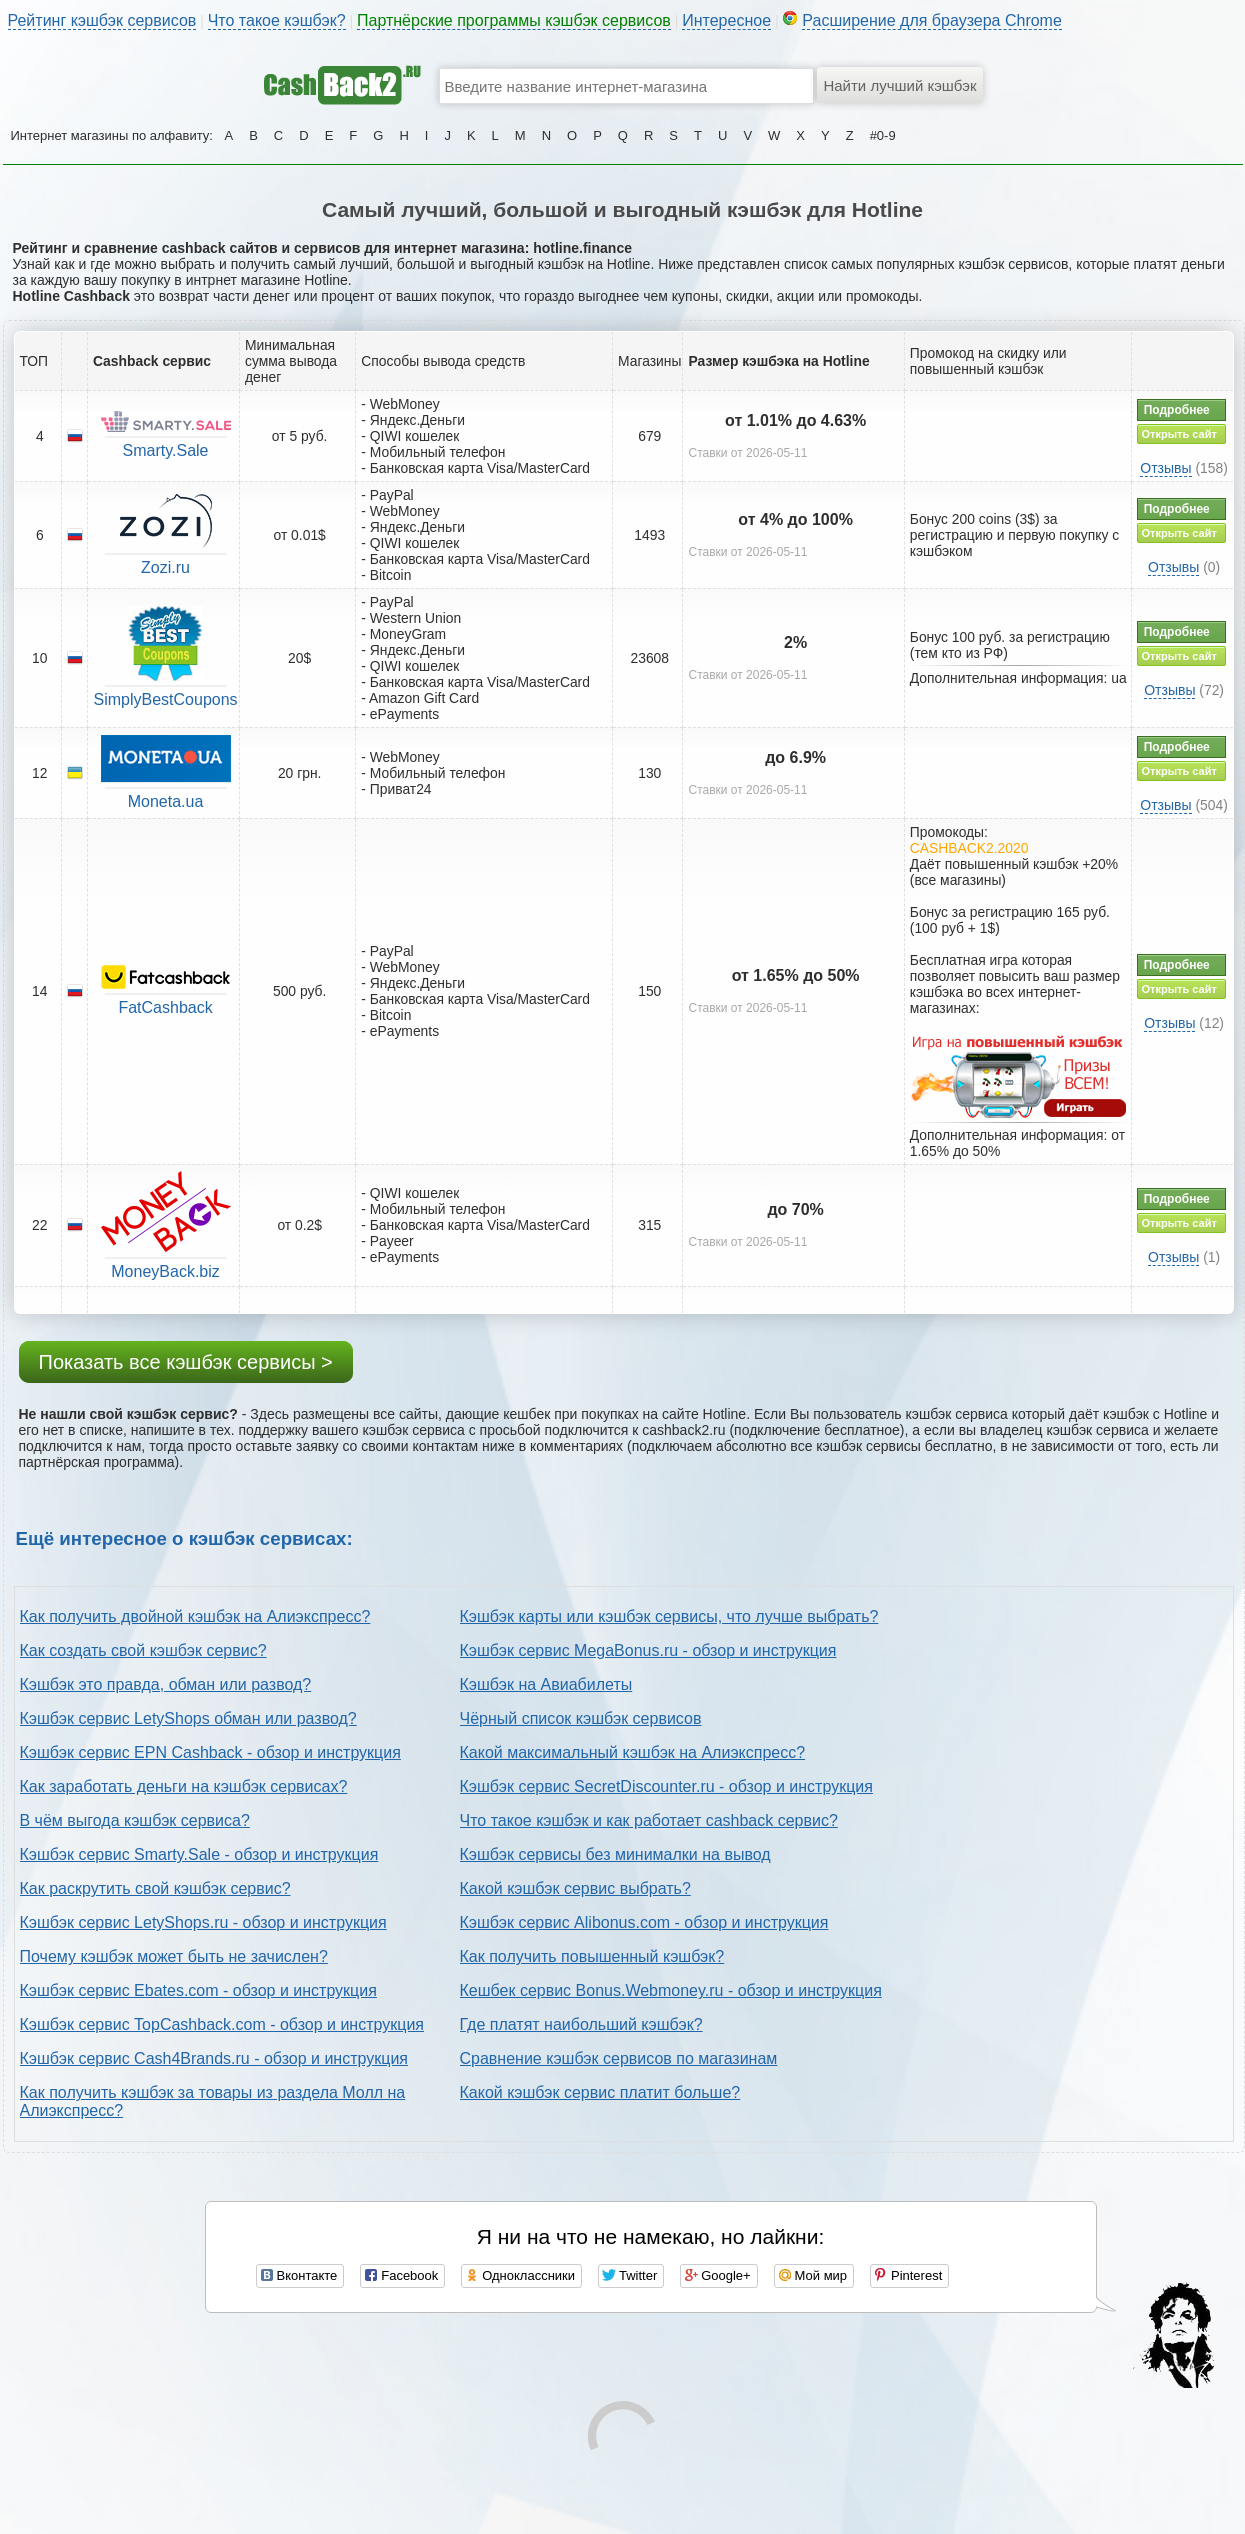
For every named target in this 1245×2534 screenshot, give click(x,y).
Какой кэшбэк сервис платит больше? (600, 2092)
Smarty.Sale (166, 450)
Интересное (726, 20)
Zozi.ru (165, 567)
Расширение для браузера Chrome (932, 20)
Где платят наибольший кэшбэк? (581, 2024)
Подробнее (1177, 410)
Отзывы (1165, 468)
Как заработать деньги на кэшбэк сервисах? (184, 1786)
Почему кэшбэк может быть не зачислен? (174, 1956)
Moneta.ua (166, 801)
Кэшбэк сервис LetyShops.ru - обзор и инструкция (203, 1922)
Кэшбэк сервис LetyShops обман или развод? (188, 1718)
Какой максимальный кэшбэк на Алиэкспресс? (633, 1752)
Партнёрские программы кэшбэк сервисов (514, 20)
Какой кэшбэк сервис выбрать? (575, 1888)
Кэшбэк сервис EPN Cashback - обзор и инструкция (210, 1752)
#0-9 (883, 135)
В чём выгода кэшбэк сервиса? (135, 1820)
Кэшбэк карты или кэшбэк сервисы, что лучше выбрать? (669, 1616)
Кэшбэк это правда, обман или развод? (166, 1684)
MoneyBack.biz (165, 1271)
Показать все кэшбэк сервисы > (186, 1362)
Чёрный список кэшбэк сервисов (581, 1718)
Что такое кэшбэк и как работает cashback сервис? (649, 1820)
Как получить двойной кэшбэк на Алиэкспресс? (195, 1616)
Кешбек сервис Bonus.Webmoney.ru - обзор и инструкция (671, 1990)
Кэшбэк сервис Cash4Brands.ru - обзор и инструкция (214, 2058)
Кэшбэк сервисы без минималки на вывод (615, 1854)
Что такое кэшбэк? (277, 20)
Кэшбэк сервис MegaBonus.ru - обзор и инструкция (648, 1650)
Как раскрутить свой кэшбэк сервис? (155, 1888)
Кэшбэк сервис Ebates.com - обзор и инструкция (198, 1990)
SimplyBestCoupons (166, 699)
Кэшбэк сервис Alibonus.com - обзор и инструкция (644, 1922)
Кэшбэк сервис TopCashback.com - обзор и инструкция (222, 2024)
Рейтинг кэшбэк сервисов (102, 20)
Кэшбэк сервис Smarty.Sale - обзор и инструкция (199, 1854)
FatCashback (165, 1007)
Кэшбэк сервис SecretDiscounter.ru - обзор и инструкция (666, 1786)
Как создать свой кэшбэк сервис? (143, 1650)
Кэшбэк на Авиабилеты (546, 1684)
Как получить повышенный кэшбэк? (592, 1956)
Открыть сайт (1179, 434)
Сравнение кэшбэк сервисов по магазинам (619, 2058)
